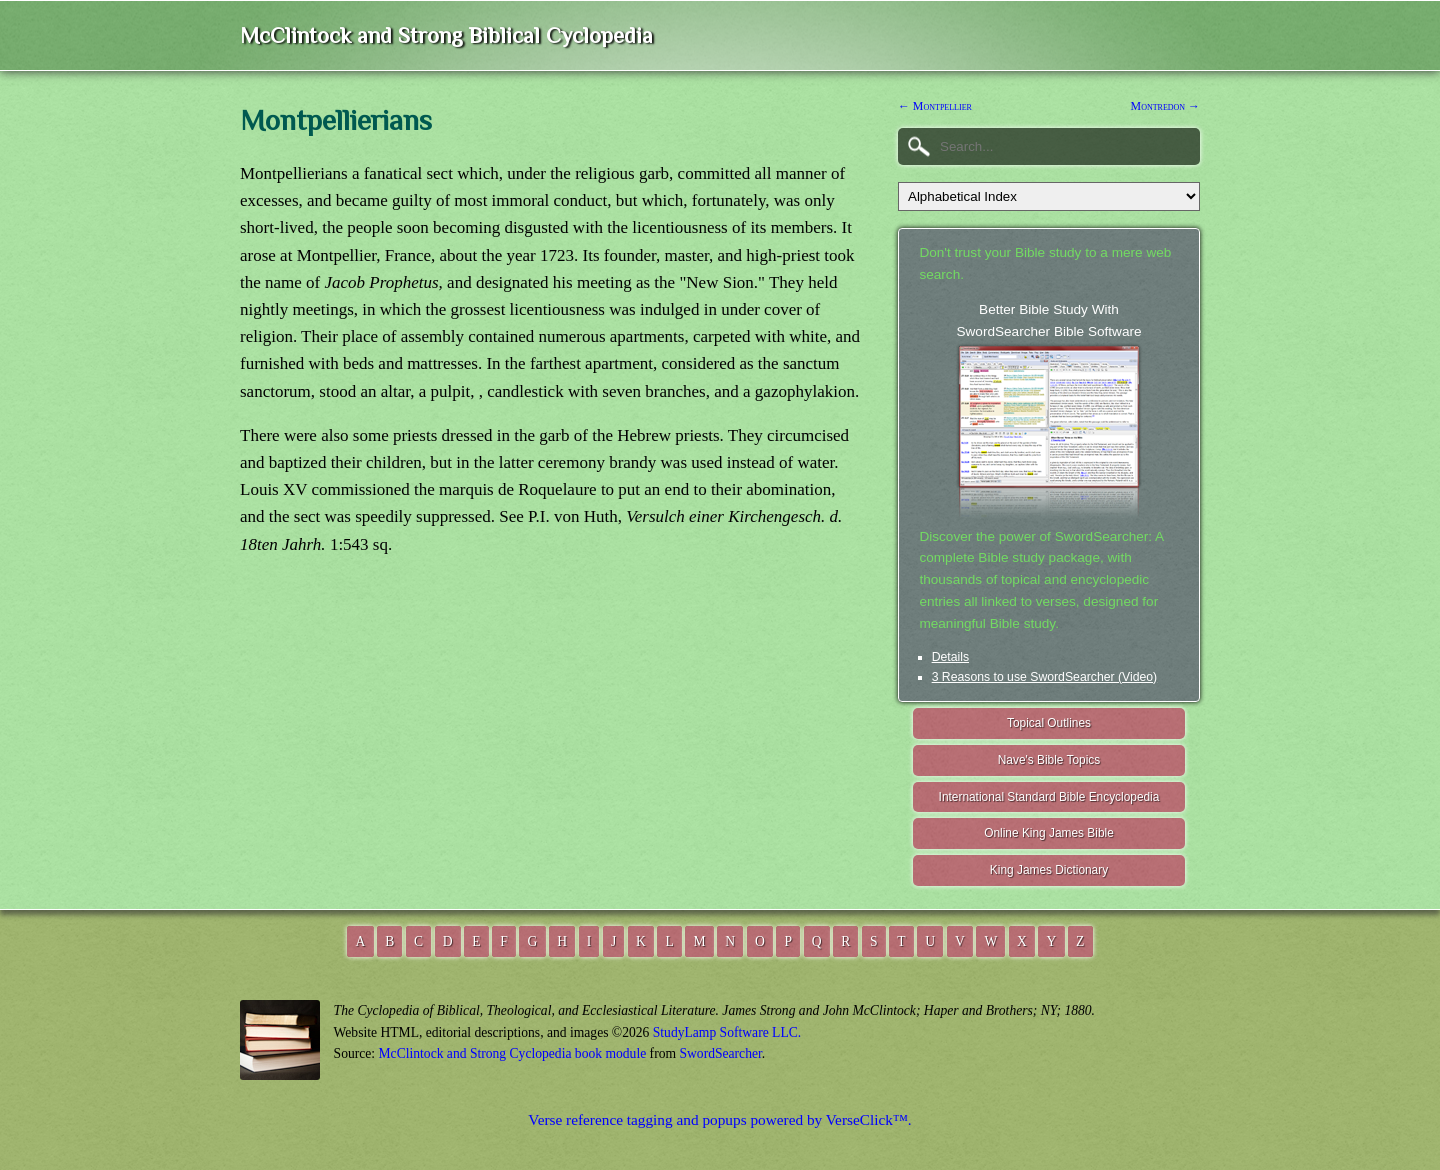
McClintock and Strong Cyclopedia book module (513, 1053)
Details (950, 657)
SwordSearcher (720, 1053)
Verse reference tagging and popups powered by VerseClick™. (719, 1119)
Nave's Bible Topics (1049, 760)
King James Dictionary (1049, 870)
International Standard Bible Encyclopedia (1049, 797)
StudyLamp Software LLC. (727, 1032)
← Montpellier (935, 106)
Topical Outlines (1049, 723)
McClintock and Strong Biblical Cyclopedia (446, 35)
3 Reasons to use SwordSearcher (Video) (1045, 677)
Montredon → (1165, 106)
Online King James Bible (1049, 833)
